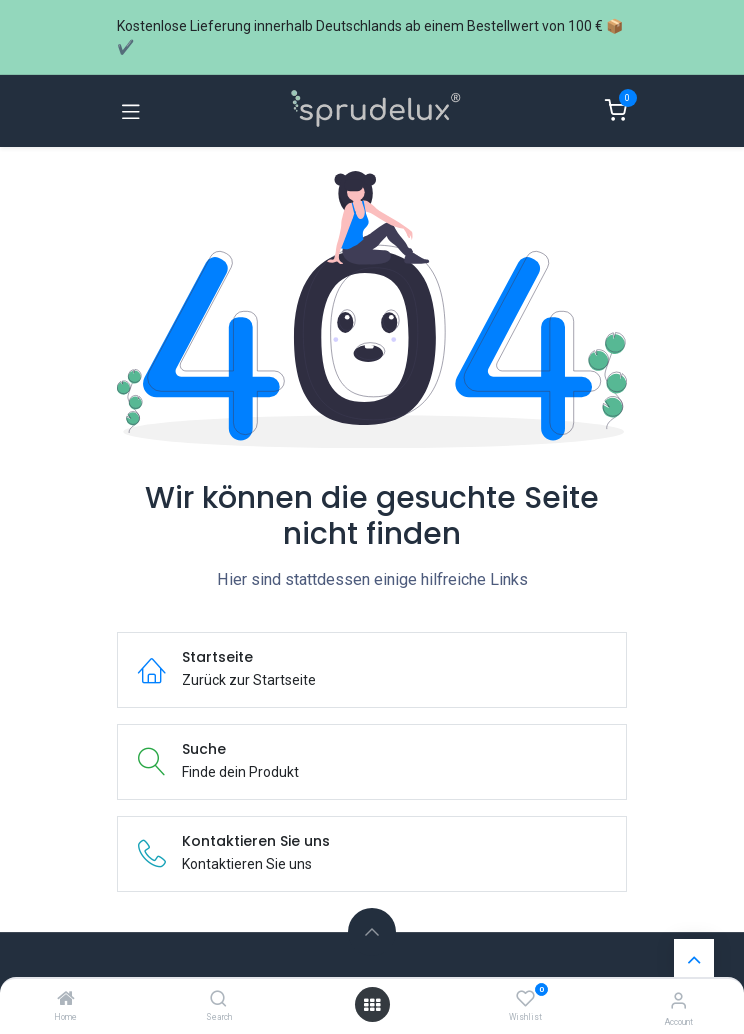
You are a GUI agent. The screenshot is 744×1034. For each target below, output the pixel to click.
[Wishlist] (525, 999)
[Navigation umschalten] (131, 111)
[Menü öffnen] (372, 1005)
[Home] (66, 1000)
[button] (372, 932)
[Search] (218, 1000)
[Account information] (678, 1000)
